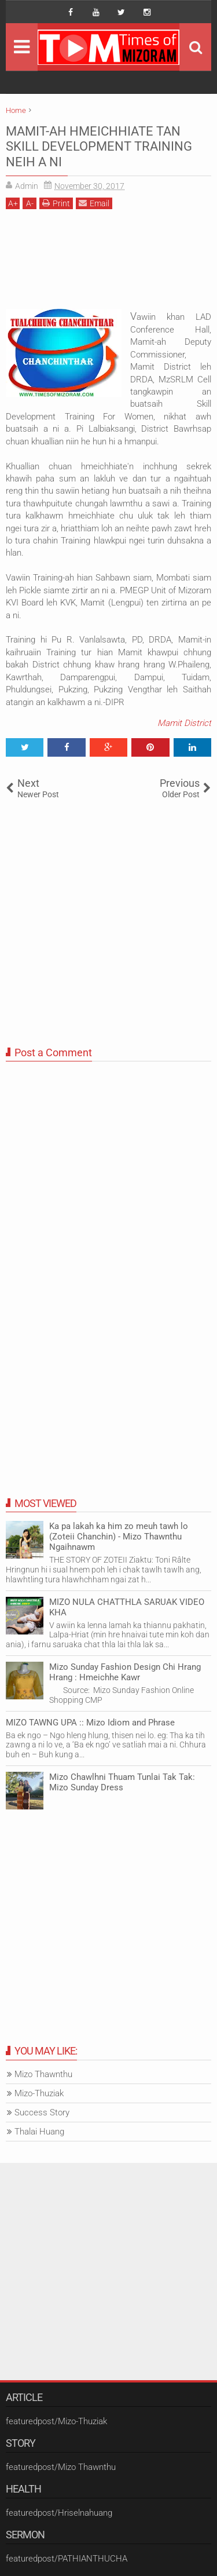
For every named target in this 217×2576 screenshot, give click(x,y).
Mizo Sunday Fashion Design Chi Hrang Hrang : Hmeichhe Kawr (125, 1672)
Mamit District (184, 723)
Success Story (41, 2112)
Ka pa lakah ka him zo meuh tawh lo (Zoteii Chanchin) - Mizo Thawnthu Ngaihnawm (118, 1536)
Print (56, 203)
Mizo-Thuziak (39, 2093)
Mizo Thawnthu (43, 2074)
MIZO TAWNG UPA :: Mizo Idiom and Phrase (90, 1722)
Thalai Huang (39, 2131)
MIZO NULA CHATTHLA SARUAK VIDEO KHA (126, 1607)
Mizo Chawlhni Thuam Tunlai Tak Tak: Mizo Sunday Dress (122, 1782)
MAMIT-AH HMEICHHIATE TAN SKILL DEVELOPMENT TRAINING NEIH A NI (99, 146)
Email (94, 203)
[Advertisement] (108, 263)
